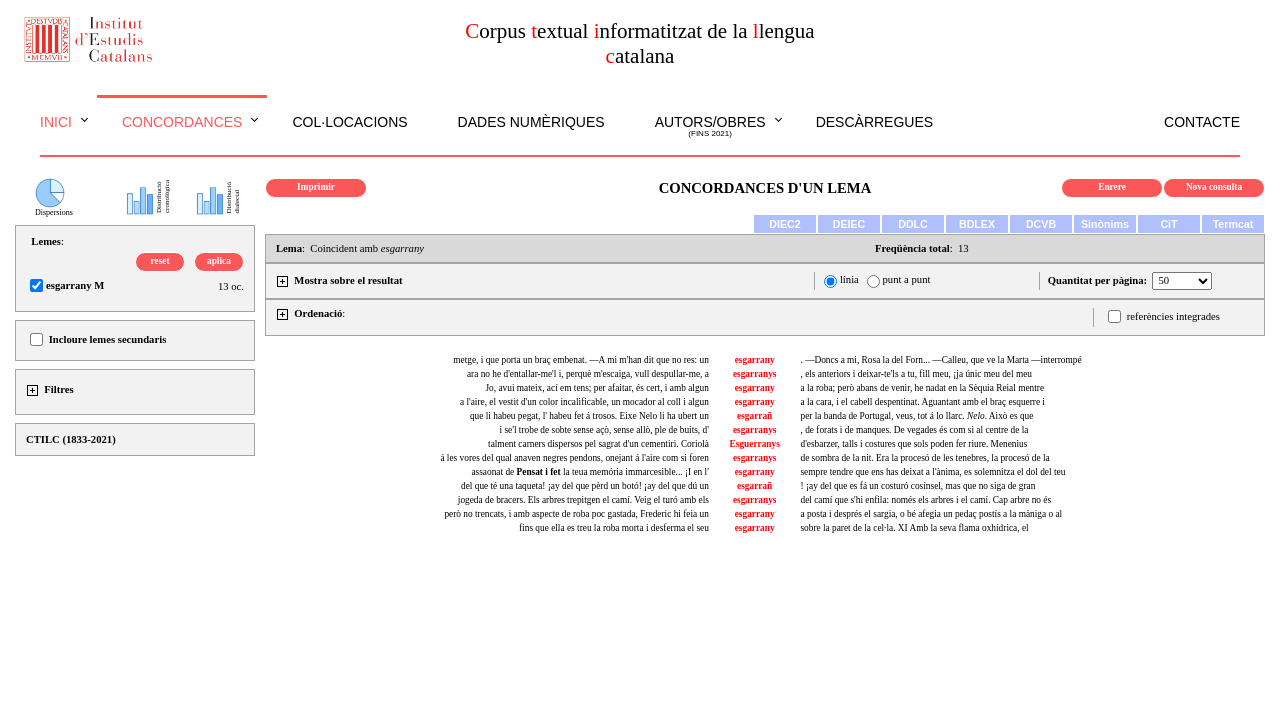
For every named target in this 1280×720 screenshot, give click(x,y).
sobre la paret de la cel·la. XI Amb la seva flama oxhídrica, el (914, 528)
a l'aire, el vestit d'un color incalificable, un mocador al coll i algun (584, 402)
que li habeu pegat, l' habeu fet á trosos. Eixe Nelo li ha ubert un (589, 416)
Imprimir (316, 187)
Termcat (1233, 224)
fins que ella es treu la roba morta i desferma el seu (614, 528)
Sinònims (1105, 224)
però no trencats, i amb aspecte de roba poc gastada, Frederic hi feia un (576, 514)
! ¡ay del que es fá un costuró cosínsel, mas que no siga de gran (917, 486)
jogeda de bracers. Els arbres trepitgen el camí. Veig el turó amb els (583, 500)
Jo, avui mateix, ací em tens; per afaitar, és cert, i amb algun (596, 388)
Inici (56, 122)
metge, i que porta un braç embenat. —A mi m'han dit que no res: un (581, 360)
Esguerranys (755, 444)
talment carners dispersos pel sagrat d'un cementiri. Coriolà (598, 444)
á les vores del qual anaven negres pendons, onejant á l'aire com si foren (574, 458)
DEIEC (849, 224)
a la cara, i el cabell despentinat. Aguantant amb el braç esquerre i (922, 402)
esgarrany (755, 360)
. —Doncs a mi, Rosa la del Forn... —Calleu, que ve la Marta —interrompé (940, 360)
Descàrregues (874, 122)
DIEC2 (784, 224)
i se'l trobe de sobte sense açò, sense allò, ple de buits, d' (604, 430)
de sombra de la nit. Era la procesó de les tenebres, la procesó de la (924, 458)
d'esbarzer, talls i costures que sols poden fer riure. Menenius (913, 444)
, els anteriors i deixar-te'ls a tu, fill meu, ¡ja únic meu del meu (916, 374)
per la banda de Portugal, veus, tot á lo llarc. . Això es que (916, 416)
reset (160, 261)
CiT (1168, 224)
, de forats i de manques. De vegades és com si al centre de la (914, 430)
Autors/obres (710, 127)
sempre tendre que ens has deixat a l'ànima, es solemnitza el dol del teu (932, 472)
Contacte (1202, 122)
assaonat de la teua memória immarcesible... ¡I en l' (589, 472)
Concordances (182, 122)
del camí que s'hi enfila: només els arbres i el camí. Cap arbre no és (925, 500)
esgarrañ (754, 416)
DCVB (1041, 224)
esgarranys (755, 374)
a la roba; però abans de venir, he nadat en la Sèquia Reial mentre (922, 388)
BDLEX (977, 224)
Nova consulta (1214, 187)
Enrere (1112, 187)
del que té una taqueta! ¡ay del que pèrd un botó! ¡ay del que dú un (585, 486)
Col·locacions (349, 122)
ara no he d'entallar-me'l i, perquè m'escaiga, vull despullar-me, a (588, 374)
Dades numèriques (531, 122)
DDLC (913, 224)
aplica (219, 261)
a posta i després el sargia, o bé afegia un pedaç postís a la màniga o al (931, 514)
